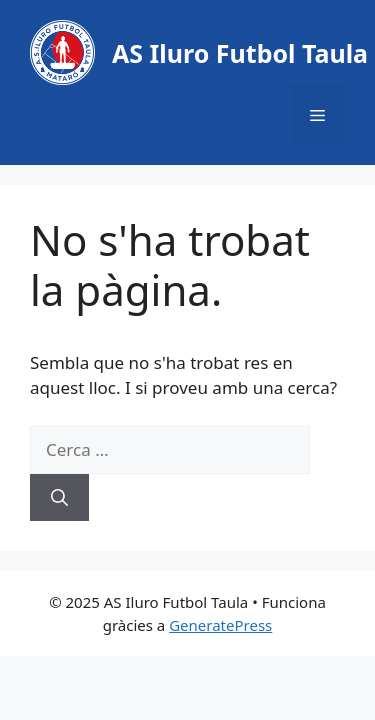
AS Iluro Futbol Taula (240, 53)
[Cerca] (59, 498)
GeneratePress (220, 625)
